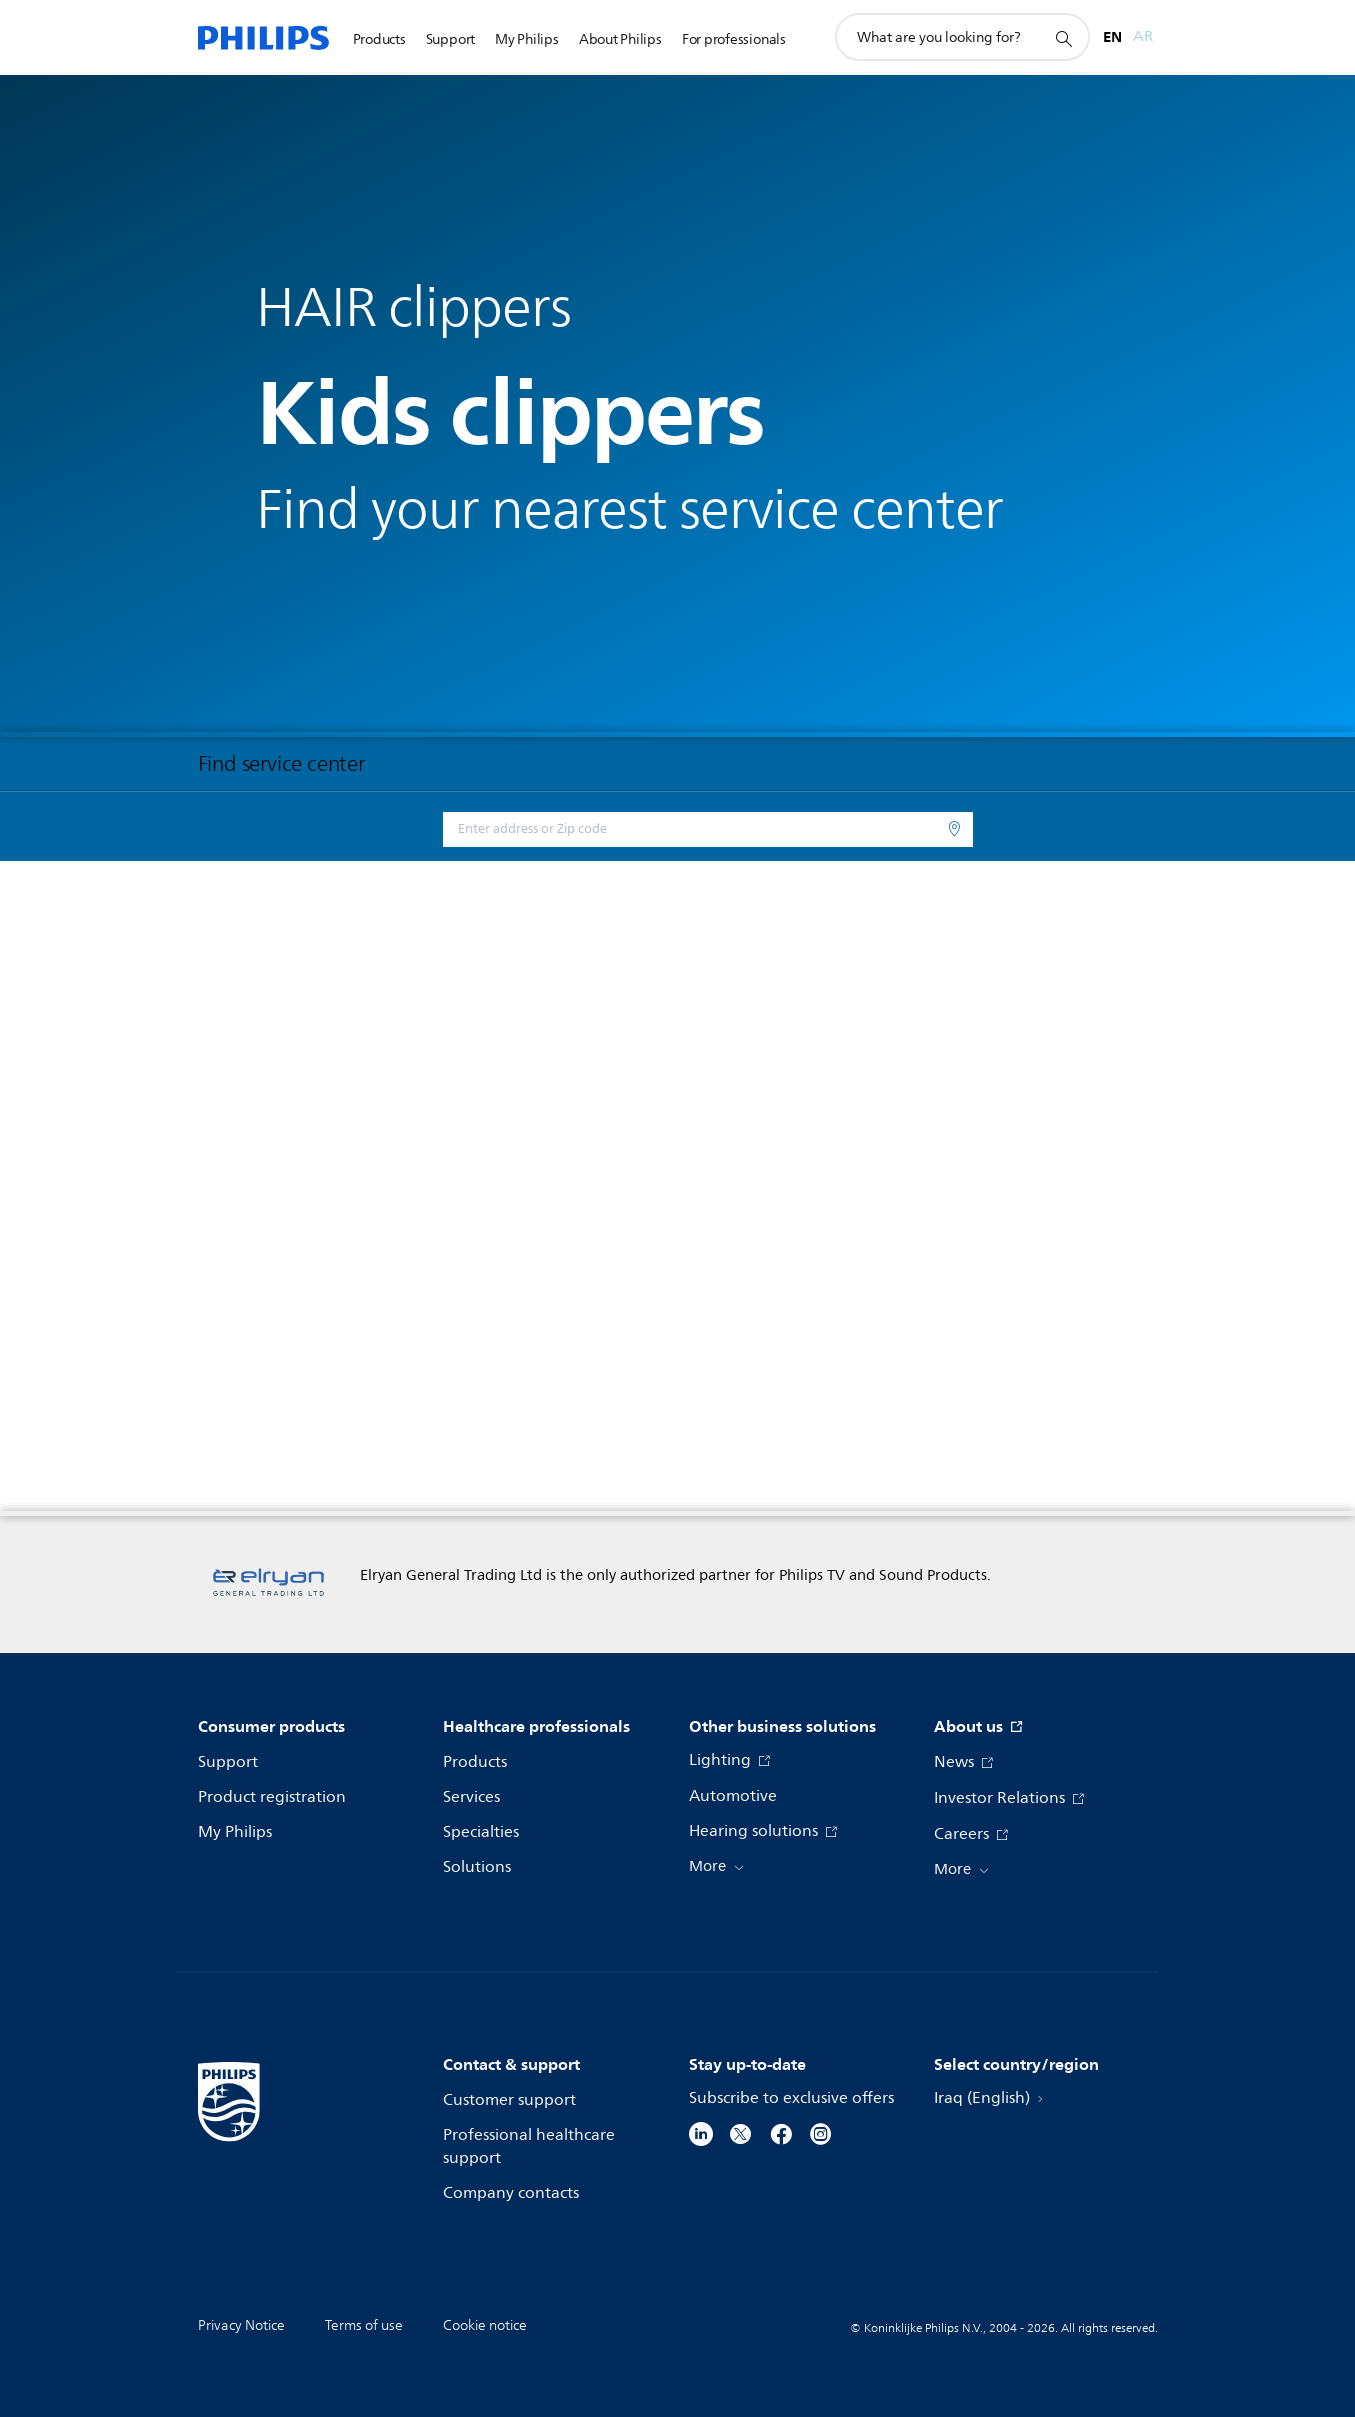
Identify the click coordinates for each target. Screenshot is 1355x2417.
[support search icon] (1063, 38)
